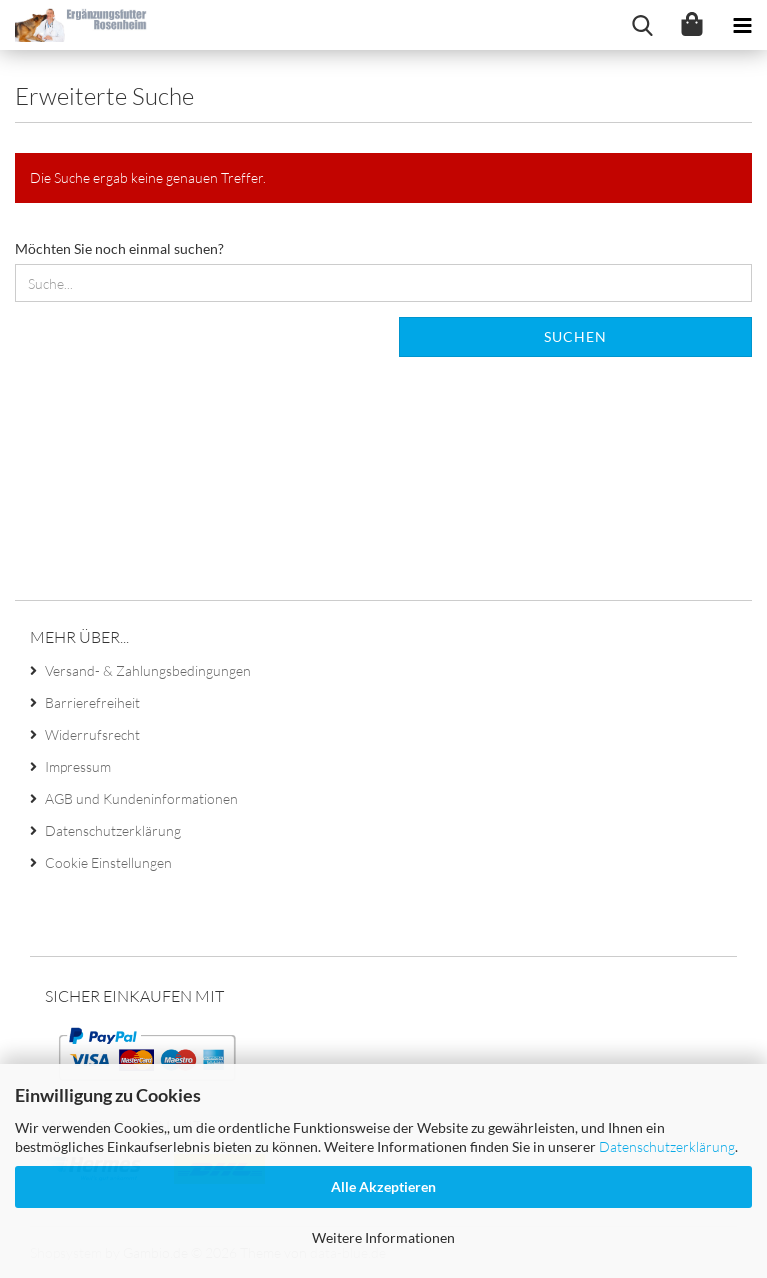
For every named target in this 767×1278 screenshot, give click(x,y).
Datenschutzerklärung (667, 1146)
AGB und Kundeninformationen (141, 798)
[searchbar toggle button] (642, 25)
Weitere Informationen (383, 1237)
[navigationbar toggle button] (742, 25)
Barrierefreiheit (92, 702)
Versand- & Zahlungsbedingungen (148, 670)
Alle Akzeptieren (383, 1186)
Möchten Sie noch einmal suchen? (119, 248)
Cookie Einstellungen (108, 862)
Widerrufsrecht (92, 734)
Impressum (78, 766)
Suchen (575, 336)
